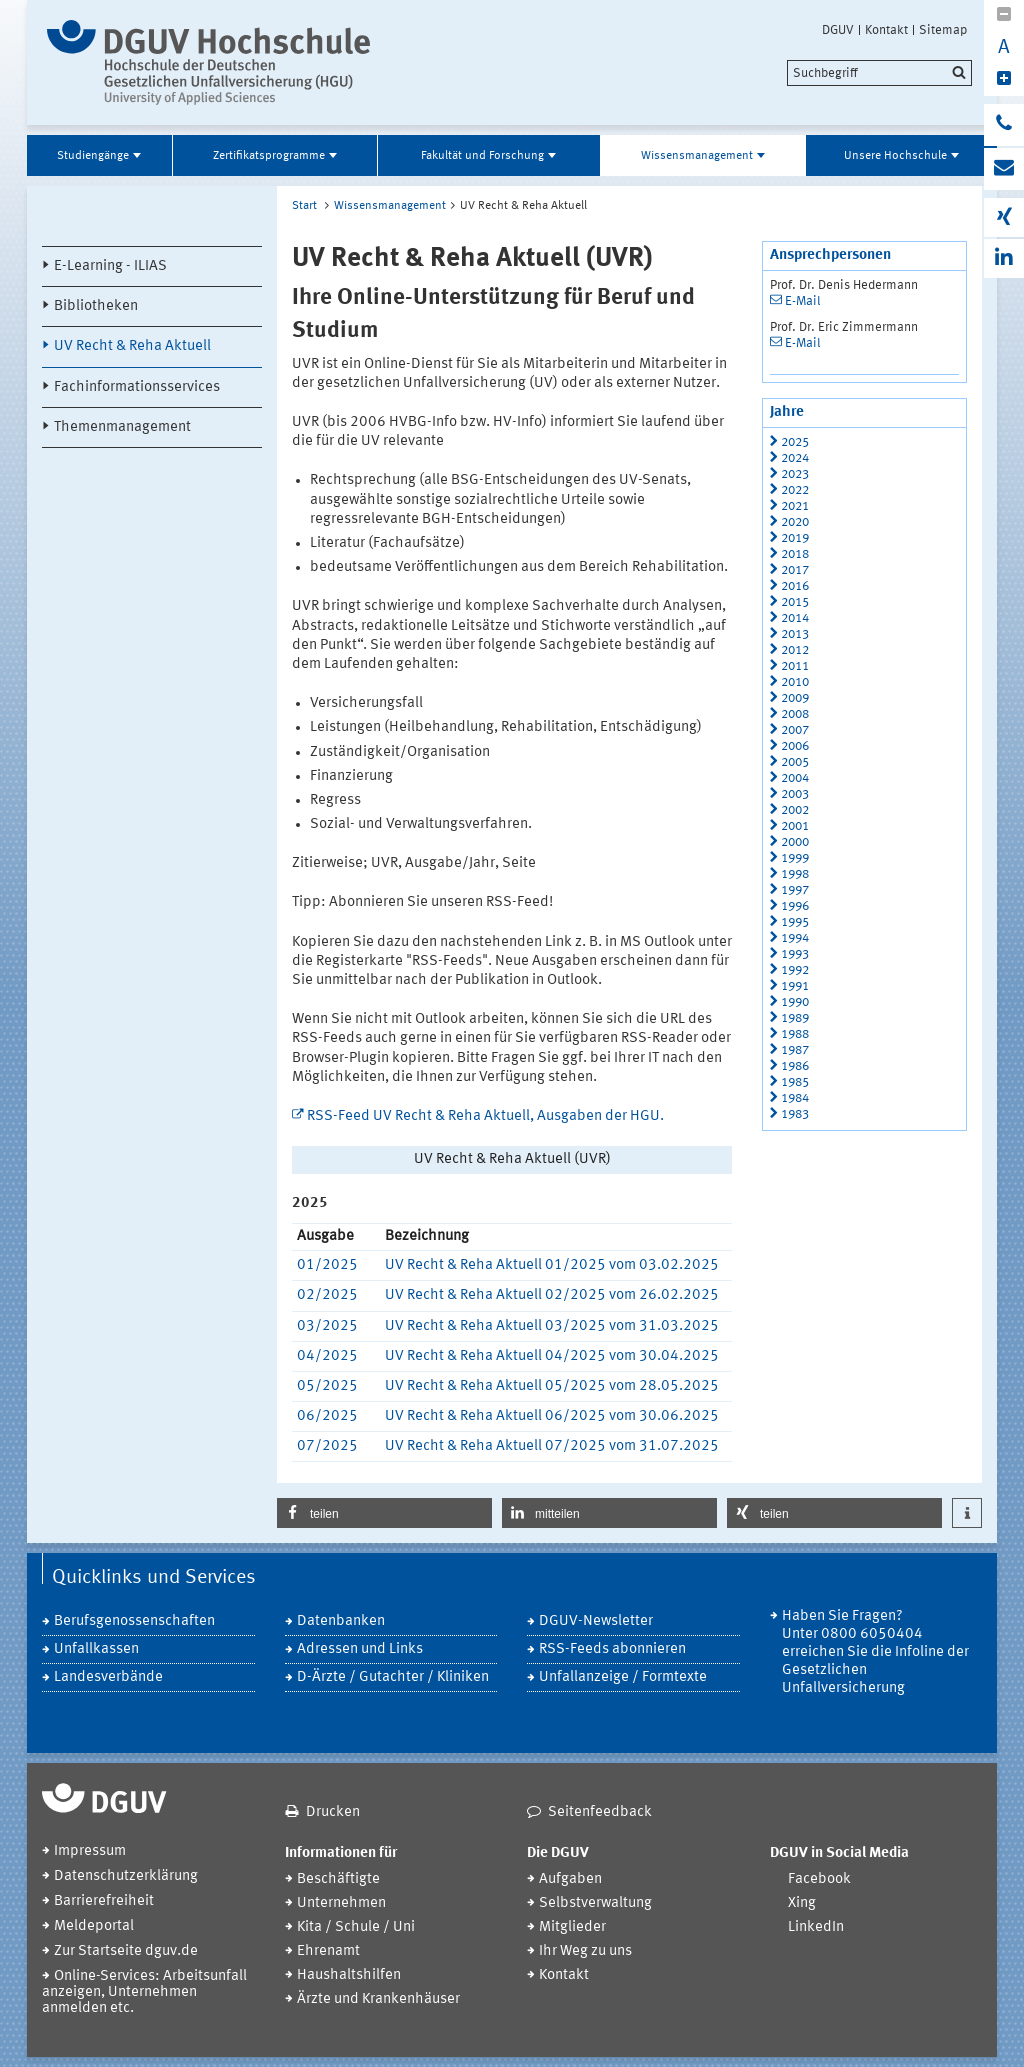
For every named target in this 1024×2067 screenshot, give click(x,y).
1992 (795, 970)
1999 (795, 858)
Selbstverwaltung (595, 1903)
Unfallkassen (96, 1649)
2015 (795, 602)
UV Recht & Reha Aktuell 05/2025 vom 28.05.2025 (552, 1386)
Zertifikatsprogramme (269, 156)
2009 (795, 698)
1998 (795, 874)
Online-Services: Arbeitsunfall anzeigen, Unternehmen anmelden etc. (144, 1992)
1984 (795, 1098)
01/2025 (327, 1265)
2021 (795, 506)
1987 (795, 1050)
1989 (795, 1018)
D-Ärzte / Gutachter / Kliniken (393, 1677)
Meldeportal (94, 1926)
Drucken (333, 1812)
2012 (795, 650)
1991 (795, 986)
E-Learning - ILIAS (110, 266)
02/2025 (327, 1295)
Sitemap (943, 30)
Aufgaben (570, 1879)
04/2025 (327, 1356)
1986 (795, 1066)
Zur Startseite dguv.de (126, 1951)
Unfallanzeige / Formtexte (623, 1677)
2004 (795, 778)
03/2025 (327, 1326)
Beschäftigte (338, 1879)
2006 (795, 746)
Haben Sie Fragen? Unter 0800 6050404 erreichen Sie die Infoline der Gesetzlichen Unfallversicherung (875, 1652)
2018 (795, 554)
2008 (795, 714)
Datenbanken (341, 1621)
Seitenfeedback (600, 1812)
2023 (795, 474)
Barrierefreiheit (104, 1901)
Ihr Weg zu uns (585, 1951)
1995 (795, 922)
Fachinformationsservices (137, 387)
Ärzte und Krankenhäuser (378, 1999)
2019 (795, 538)
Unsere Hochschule (895, 156)
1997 (795, 890)
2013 (795, 634)
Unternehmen (341, 1903)
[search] (879, 73)
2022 (795, 490)
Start (304, 206)
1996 (795, 906)
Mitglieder (572, 1927)
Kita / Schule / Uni (356, 1927)
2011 (795, 666)
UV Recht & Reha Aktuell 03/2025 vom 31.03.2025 (552, 1326)
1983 (795, 1114)
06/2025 (327, 1416)
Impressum (90, 1851)
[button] (384, 1513)
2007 (795, 730)
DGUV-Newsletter (596, 1621)
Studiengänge (93, 156)
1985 (795, 1082)
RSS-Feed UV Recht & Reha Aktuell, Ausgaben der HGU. (485, 1116)
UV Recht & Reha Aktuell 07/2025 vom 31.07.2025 (552, 1446)
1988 (795, 1034)
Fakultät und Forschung (482, 156)
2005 (795, 762)
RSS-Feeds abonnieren (612, 1649)
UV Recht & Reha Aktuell (132, 346)
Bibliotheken (96, 306)
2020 (795, 522)
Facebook (819, 1879)
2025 (795, 442)
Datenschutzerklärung (126, 1876)
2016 (795, 586)
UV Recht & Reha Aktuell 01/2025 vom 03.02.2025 (552, 1265)
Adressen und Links (360, 1649)
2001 (795, 826)
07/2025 (327, 1446)
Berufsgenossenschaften (134, 1621)
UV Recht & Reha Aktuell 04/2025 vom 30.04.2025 (552, 1356)
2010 (795, 682)
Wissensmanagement (697, 156)
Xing (802, 1903)
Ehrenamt (328, 1951)
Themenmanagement (122, 427)
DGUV (838, 30)
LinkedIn (816, 1927)
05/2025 (327, 1386)
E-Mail (803, 301)
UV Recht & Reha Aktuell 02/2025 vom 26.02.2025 (552, 1295)
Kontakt (886, 30)
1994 (795, 938)
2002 (795, 810)
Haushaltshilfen (349, 1975)
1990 (795, 1002)
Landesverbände (108, 1677)
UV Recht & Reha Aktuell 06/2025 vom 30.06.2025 (552, 1416)
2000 (795, 842)
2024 (795, 458)
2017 (795, 570)
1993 (795, 954)
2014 (795, 618)
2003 (795, 794)
